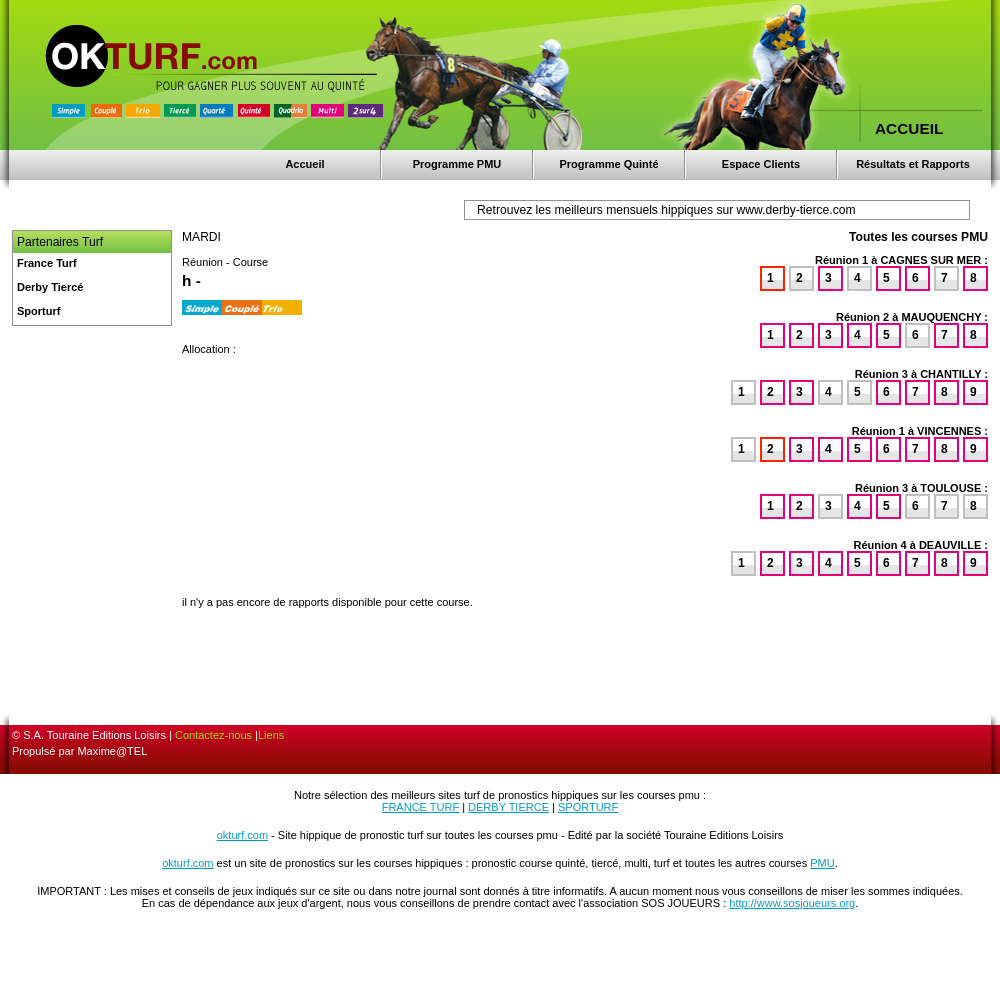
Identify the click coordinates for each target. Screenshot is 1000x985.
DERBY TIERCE (508, 807)
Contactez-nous (213, 735)
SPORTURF (588, 807)
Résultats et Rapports (913, 164)
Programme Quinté (608, 164)
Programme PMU (457, 164)
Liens (271, 735)
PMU (822, 863)
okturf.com (242, 835)
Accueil (304, 164)
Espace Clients (761, 164)
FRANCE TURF (420, 807)
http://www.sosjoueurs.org (792, 903)
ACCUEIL (909, 128)
